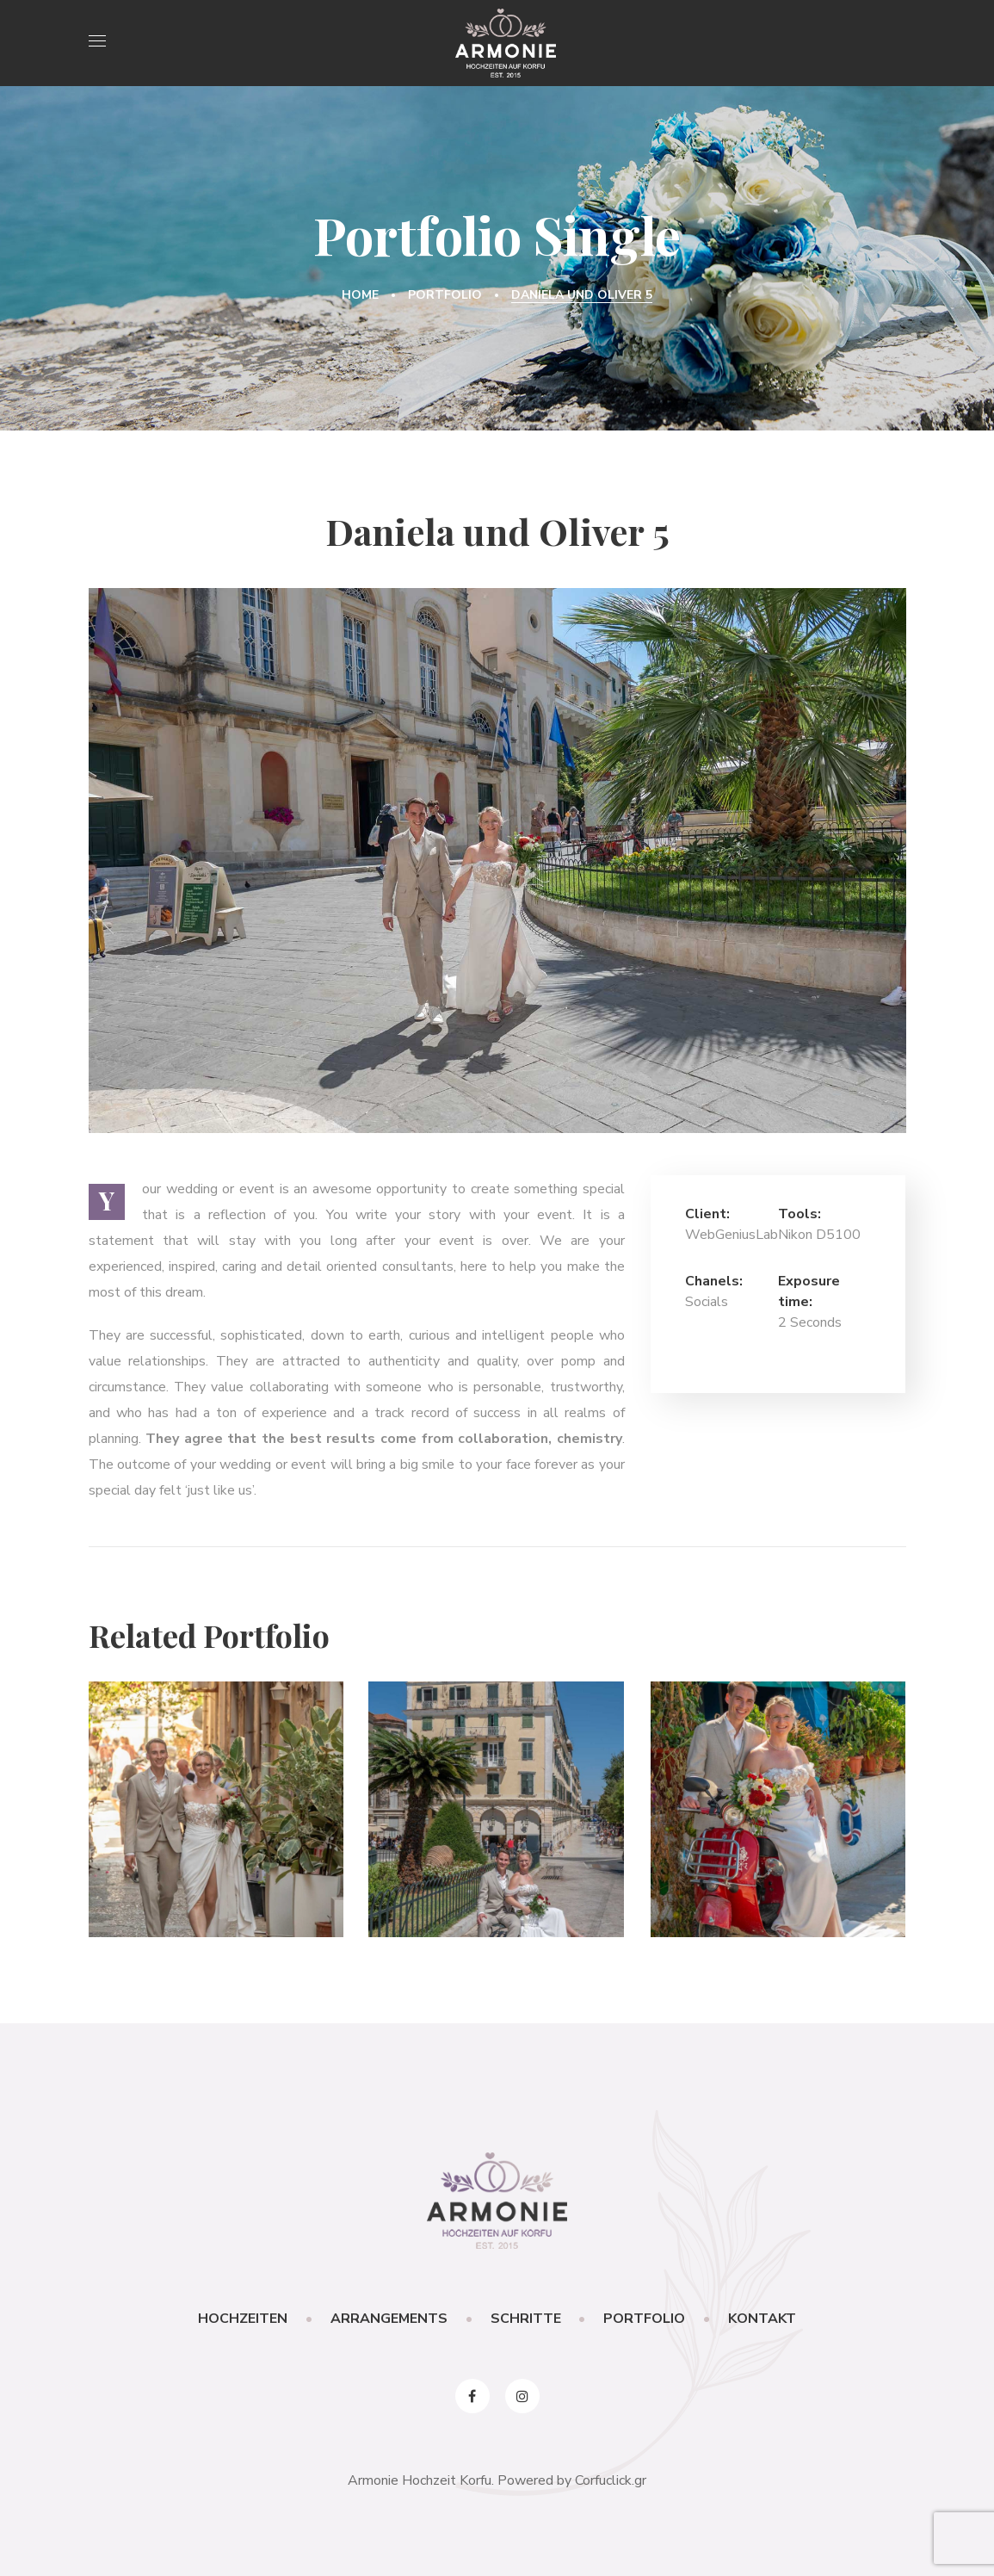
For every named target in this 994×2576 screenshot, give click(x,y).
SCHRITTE (526, 2318)
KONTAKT (763, 2318)
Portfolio (445, 295)
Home (360, 295)
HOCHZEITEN (242, 2318)
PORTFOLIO (645, 2318)
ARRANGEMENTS (389, 2318)
